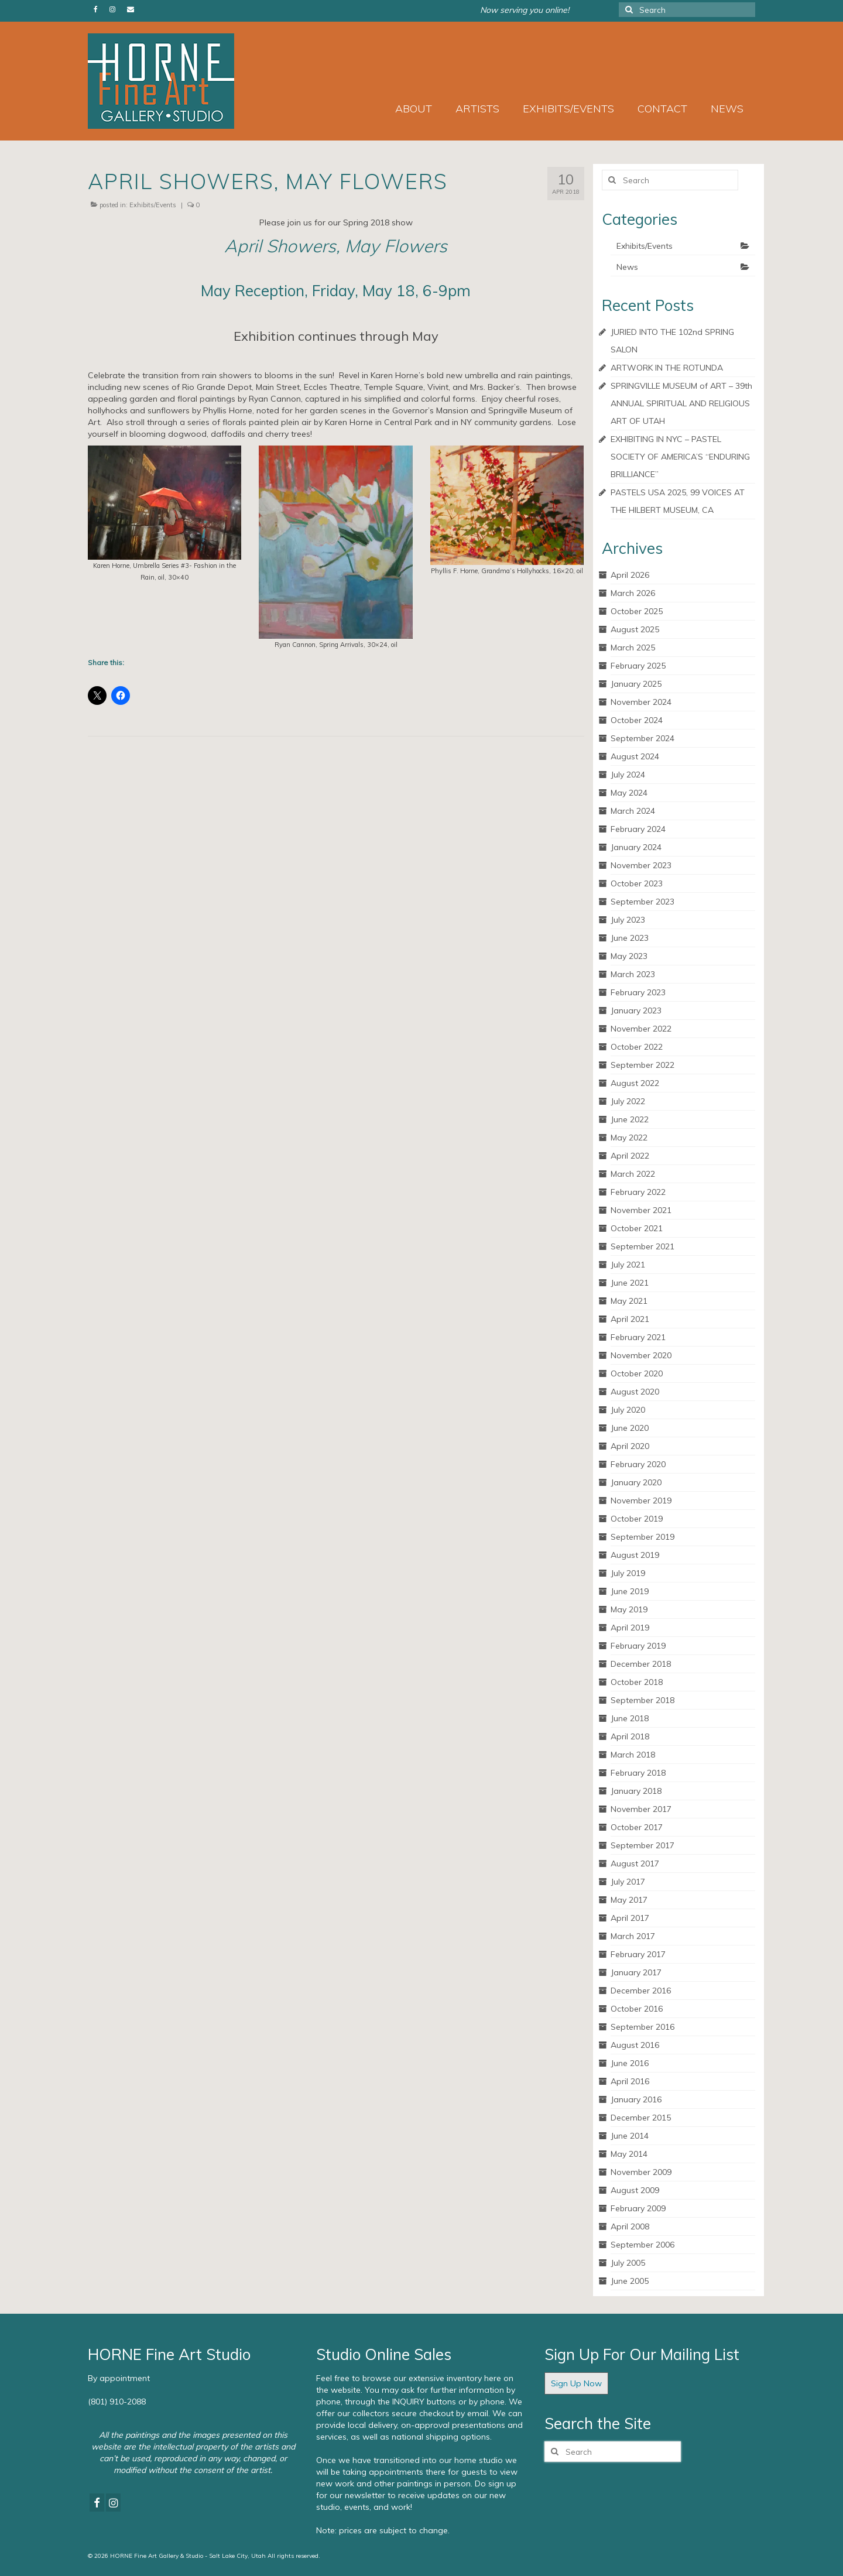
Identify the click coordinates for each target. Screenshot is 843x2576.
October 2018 (637, 1682)
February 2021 (638, 1337)
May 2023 (629, 956)
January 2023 (636, 1010)
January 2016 (636, 2099)
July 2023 (628, 919)
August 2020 (635, 1391)
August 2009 (635, 2190)
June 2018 (630, 1718)
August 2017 (635, 1863)
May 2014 (629, 2154)
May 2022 (629, 1137)
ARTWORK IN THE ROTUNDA (667, 367)
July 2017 (628, 1881)
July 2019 (628, 1573)
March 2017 (633, 1936)
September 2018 (642, 1700)
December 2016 (641, 1990)
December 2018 (641, 1664)
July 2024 (628, 774)
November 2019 (641, 1500)
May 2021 (629, 1301)
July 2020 (628, 1410)
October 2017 (637, 1827)
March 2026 (633, 593)
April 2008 (630, 2226)
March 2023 (633, 974)
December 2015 (641, 2117)
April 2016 (630, 2081)
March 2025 (633, 647)
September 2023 (642, 901)
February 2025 (638, 665)
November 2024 (641, 702)
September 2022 (642, 1065)
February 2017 (638, 1954)
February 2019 (638, 1645)
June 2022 (630, 1119)
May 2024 (629, 792)
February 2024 (638, 829)
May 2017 (629, 1900)
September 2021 (642, 1246)
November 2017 (641, 1809)
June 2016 (630, 2063)
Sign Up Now (576, 2383)
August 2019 (635, 1555)
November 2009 (641, 2172)
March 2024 (633, 811)
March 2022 (633, 1174)
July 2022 (628, 1101)
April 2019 (630, 1627)
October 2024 (637, 720)
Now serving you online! (524, 10)
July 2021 (628, 1264)
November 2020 (641, 1355)
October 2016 (637, 2008)
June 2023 (630, 938)
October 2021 (637, 1228)
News (627, 267)
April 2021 (630, 1319)
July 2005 (628, 2263)
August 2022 (635, 1083)
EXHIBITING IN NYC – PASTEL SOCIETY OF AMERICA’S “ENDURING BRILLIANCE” (680, 456)
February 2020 (638, 1464)
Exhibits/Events (152, 205)
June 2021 (630, 1282)
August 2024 (635, 756)
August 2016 (635, 2045)
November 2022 (641, 1028)
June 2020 (630, 1428)
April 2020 (630, 1446)
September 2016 (642, 2027)
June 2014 (630, 2135)
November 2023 (641, 865)
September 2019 (642, 1537)
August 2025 (635, 629)
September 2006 (642, 2244)
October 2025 (637, 611)
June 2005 (630, 2281)
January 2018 (636, 1791)
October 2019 (637, 1518)
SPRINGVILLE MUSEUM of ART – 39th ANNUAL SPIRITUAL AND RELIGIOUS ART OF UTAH (681, 403)
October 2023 (637, 883)
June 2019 (630, 1591)
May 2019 (629, 1609)
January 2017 (636, 1972)
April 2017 (630, 1918)
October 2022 (637, 1047)
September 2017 (642, 1845)
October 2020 (637, 1373)
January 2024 (636, 847)
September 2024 (642, 738)
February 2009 (638, 2208)
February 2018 (638, 1772)
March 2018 (633, 1754)
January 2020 (636, 1482)
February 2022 (638, 1192)
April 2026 (630, 575)
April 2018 (630, 1736)
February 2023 (638, 992)
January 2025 (636, 684)
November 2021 (641, 1210)
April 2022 (630, 1155)
